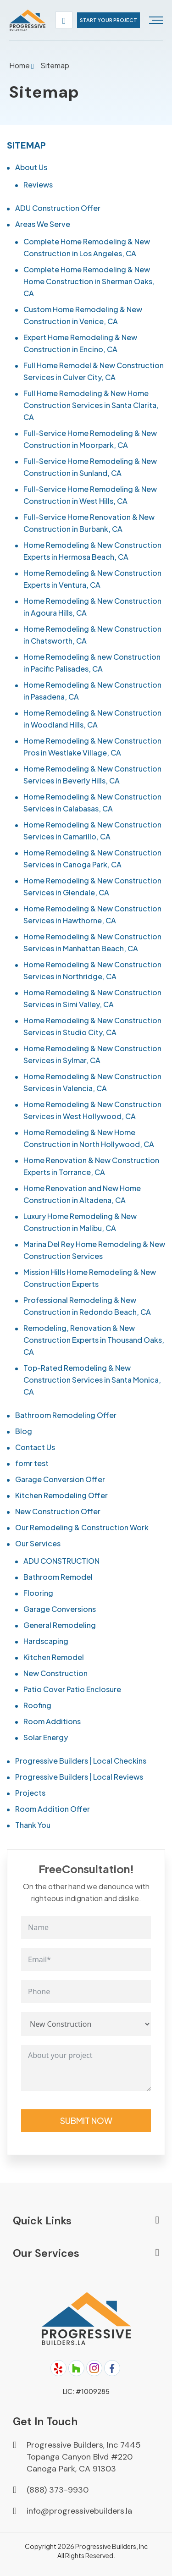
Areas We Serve (42, 224)
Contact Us (35, 1447)
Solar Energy (45, 1737)
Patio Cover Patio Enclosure (72, 1689)
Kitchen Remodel (53, 1657)
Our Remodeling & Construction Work (82, 1527)
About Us (31, 167)
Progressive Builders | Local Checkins (80, 1760)
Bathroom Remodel (58, 1577)
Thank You (32, 1825)
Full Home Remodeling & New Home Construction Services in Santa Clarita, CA (91, 405)
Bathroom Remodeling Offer (66, 1415)
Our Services (38, 1543)
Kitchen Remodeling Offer (61, 1495)
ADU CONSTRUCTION (61, 1561)
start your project (108, 20)
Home (20, 65)
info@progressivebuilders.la (79, 2510)
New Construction (55, 1673)
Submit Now (86, 2120)
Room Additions (52, 1721)
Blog (23, 1431)
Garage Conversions (59, 1609)
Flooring (38, 1593)
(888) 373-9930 (58, 2489)
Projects (30, 1793)
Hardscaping (45, 1641)
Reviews (38, 184)
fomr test (32, 1463)
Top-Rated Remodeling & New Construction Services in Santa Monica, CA (92, 1379)
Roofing (37, 1705)
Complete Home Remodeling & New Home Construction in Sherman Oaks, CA (89, 281)
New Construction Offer (57, 1511)
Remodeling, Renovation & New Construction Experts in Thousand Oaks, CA (93, 1340)
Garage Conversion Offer (60, 1479)
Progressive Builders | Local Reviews (79, 1777)
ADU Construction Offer (57, 208)
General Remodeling (59, 1625)
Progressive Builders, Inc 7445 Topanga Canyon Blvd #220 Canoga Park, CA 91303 (84, 2456)
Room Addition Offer (52, 1809)
